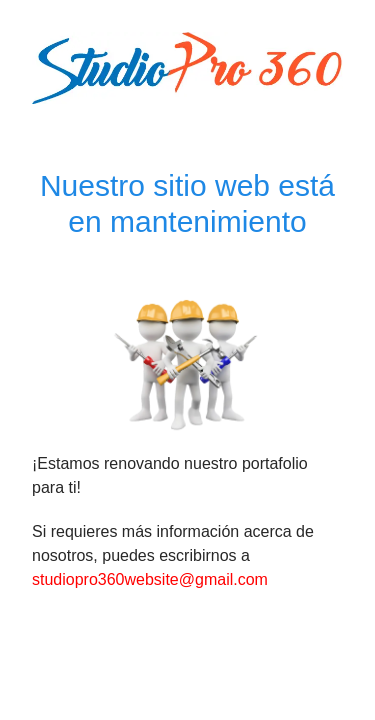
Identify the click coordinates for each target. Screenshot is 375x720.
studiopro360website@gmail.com (150, 579)
